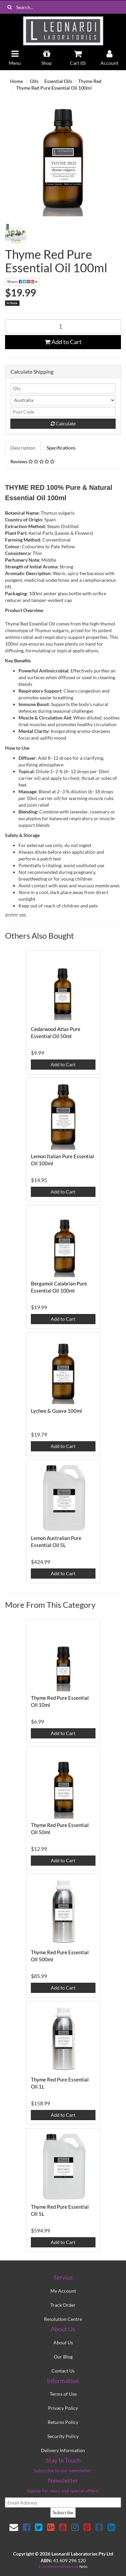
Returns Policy (63, 2422)
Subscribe (63, 2512)
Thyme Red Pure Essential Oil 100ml (54, 88)
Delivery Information (63, 2450)
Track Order (63, 2305)
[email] (63, 2502)
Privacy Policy (63, 2408)
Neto (83, 2566)
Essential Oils (58, 81)
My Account (63, 2291)
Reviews (32, 461)
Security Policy (63, 2436)
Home (16, 81)
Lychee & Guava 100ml (56, 1411)
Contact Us (63, 2371)
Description (22, 448)
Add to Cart (63, 341)
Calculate (63, 423)
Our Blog (63, 2356)
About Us (63, 2342)
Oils (34, 81)
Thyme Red (89, 81)
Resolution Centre (63, 2319)
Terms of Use (63, 2394)
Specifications (61, 448)
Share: (22, 281)
